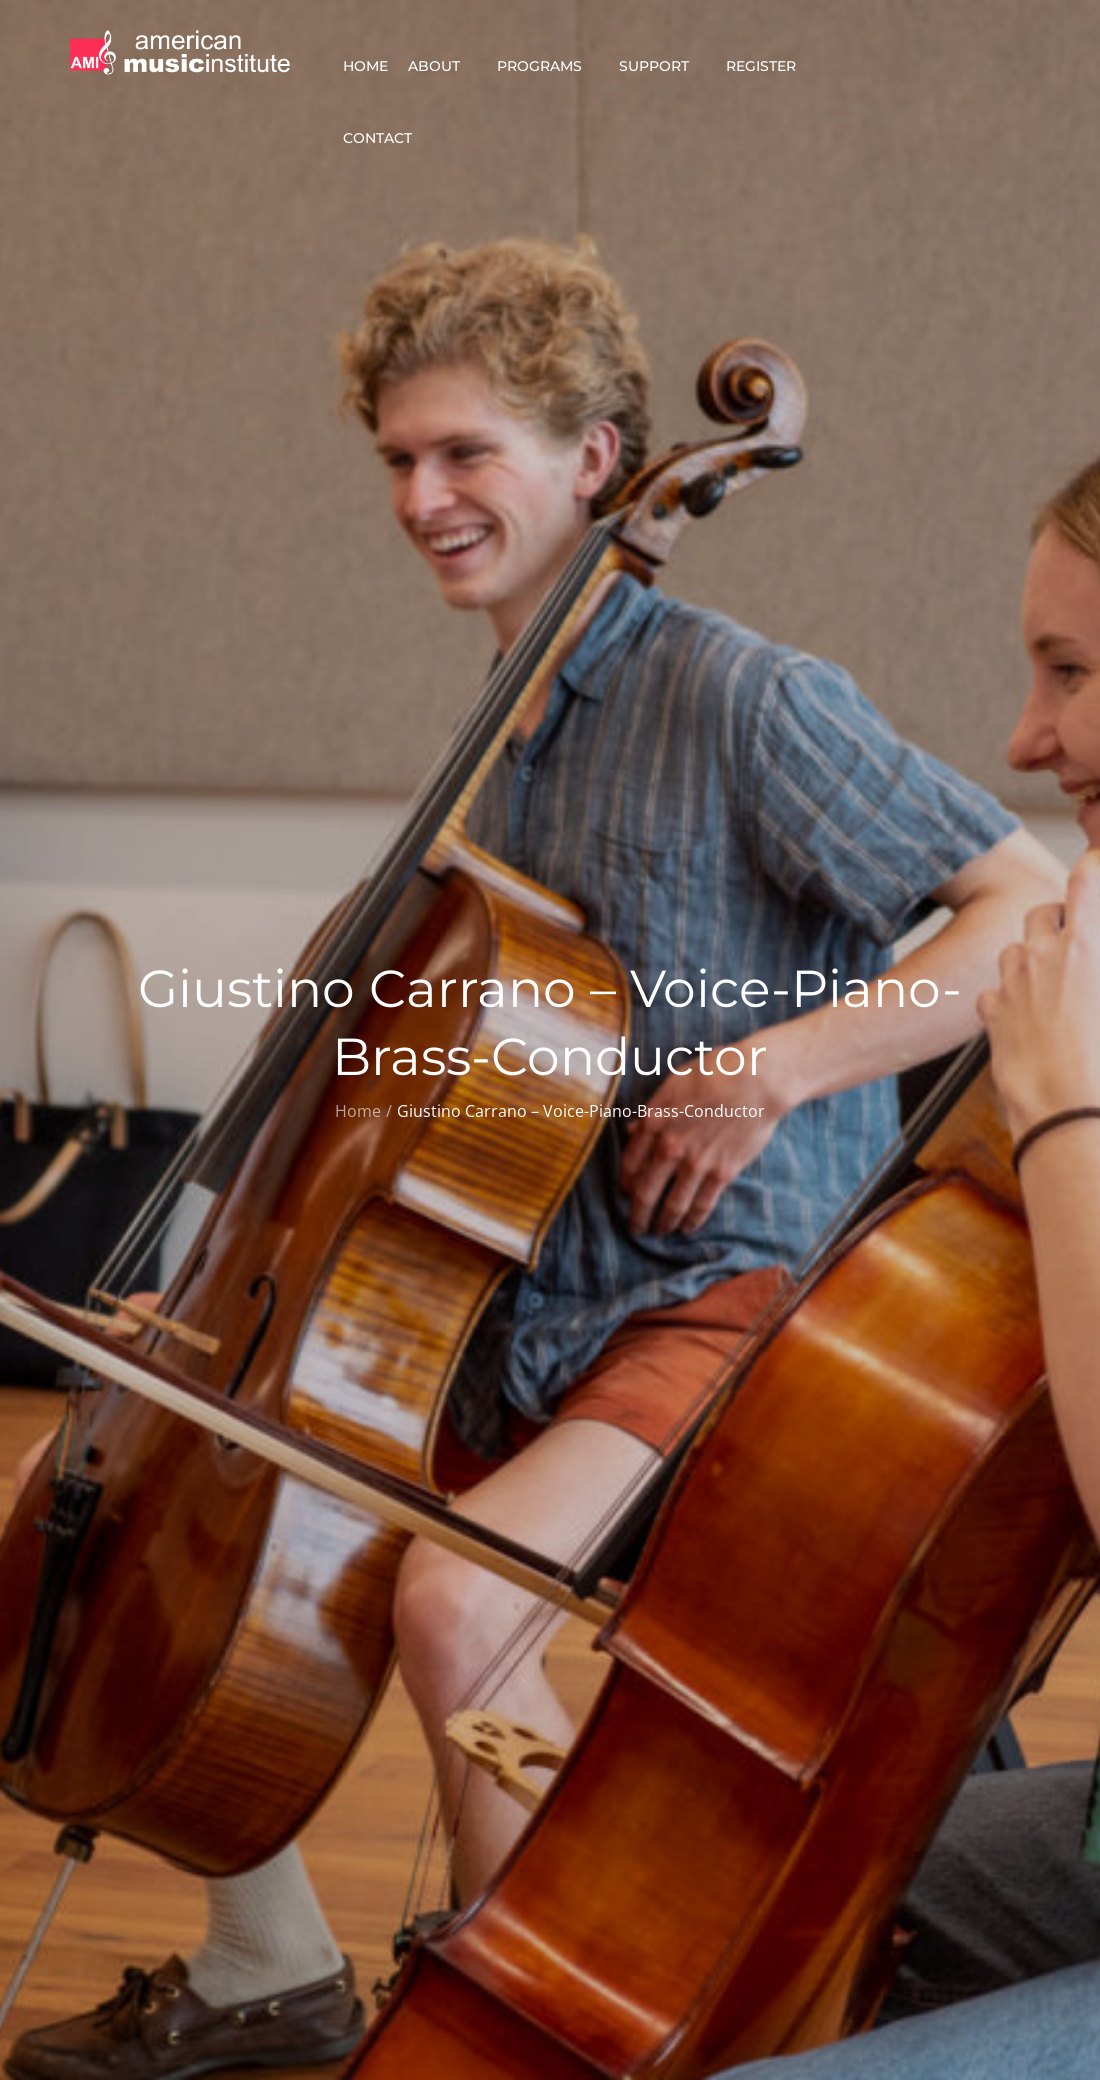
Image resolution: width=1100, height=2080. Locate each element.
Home (365, 66)
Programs (548, 66)
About (442, 66)
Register (769, 66)
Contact (386, 138)
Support (662, 66)
